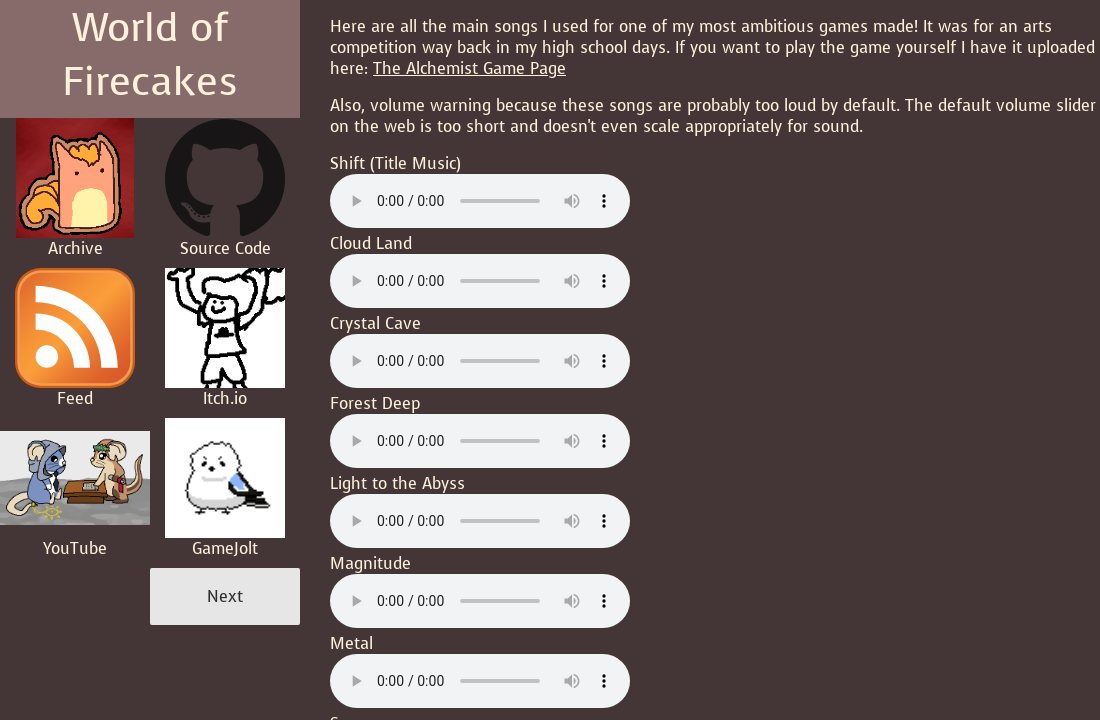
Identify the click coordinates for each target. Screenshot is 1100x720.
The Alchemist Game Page (469, 68)
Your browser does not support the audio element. (480, 201)
